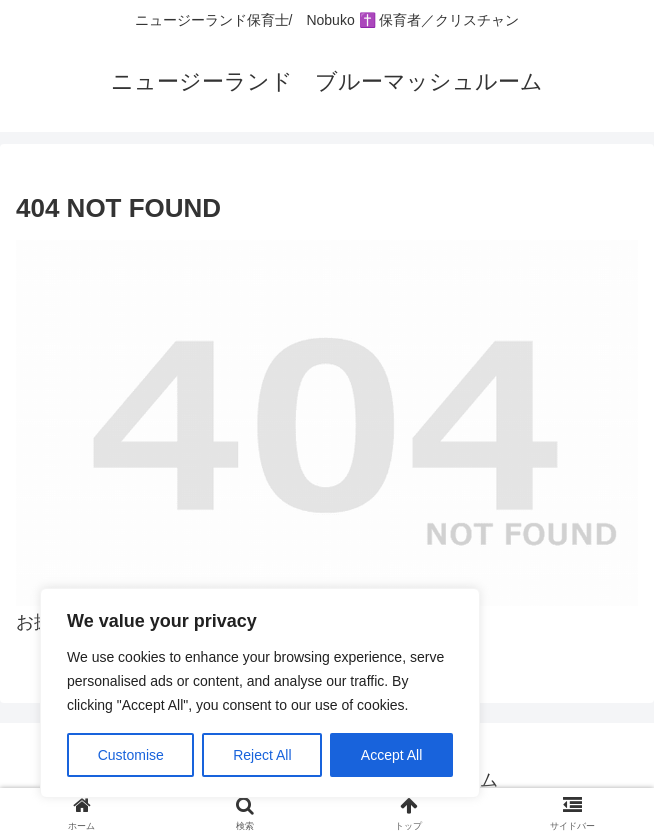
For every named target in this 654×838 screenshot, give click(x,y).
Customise (131, 755)
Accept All (391, 755)
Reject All (262, 755)
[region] (260, 693)
